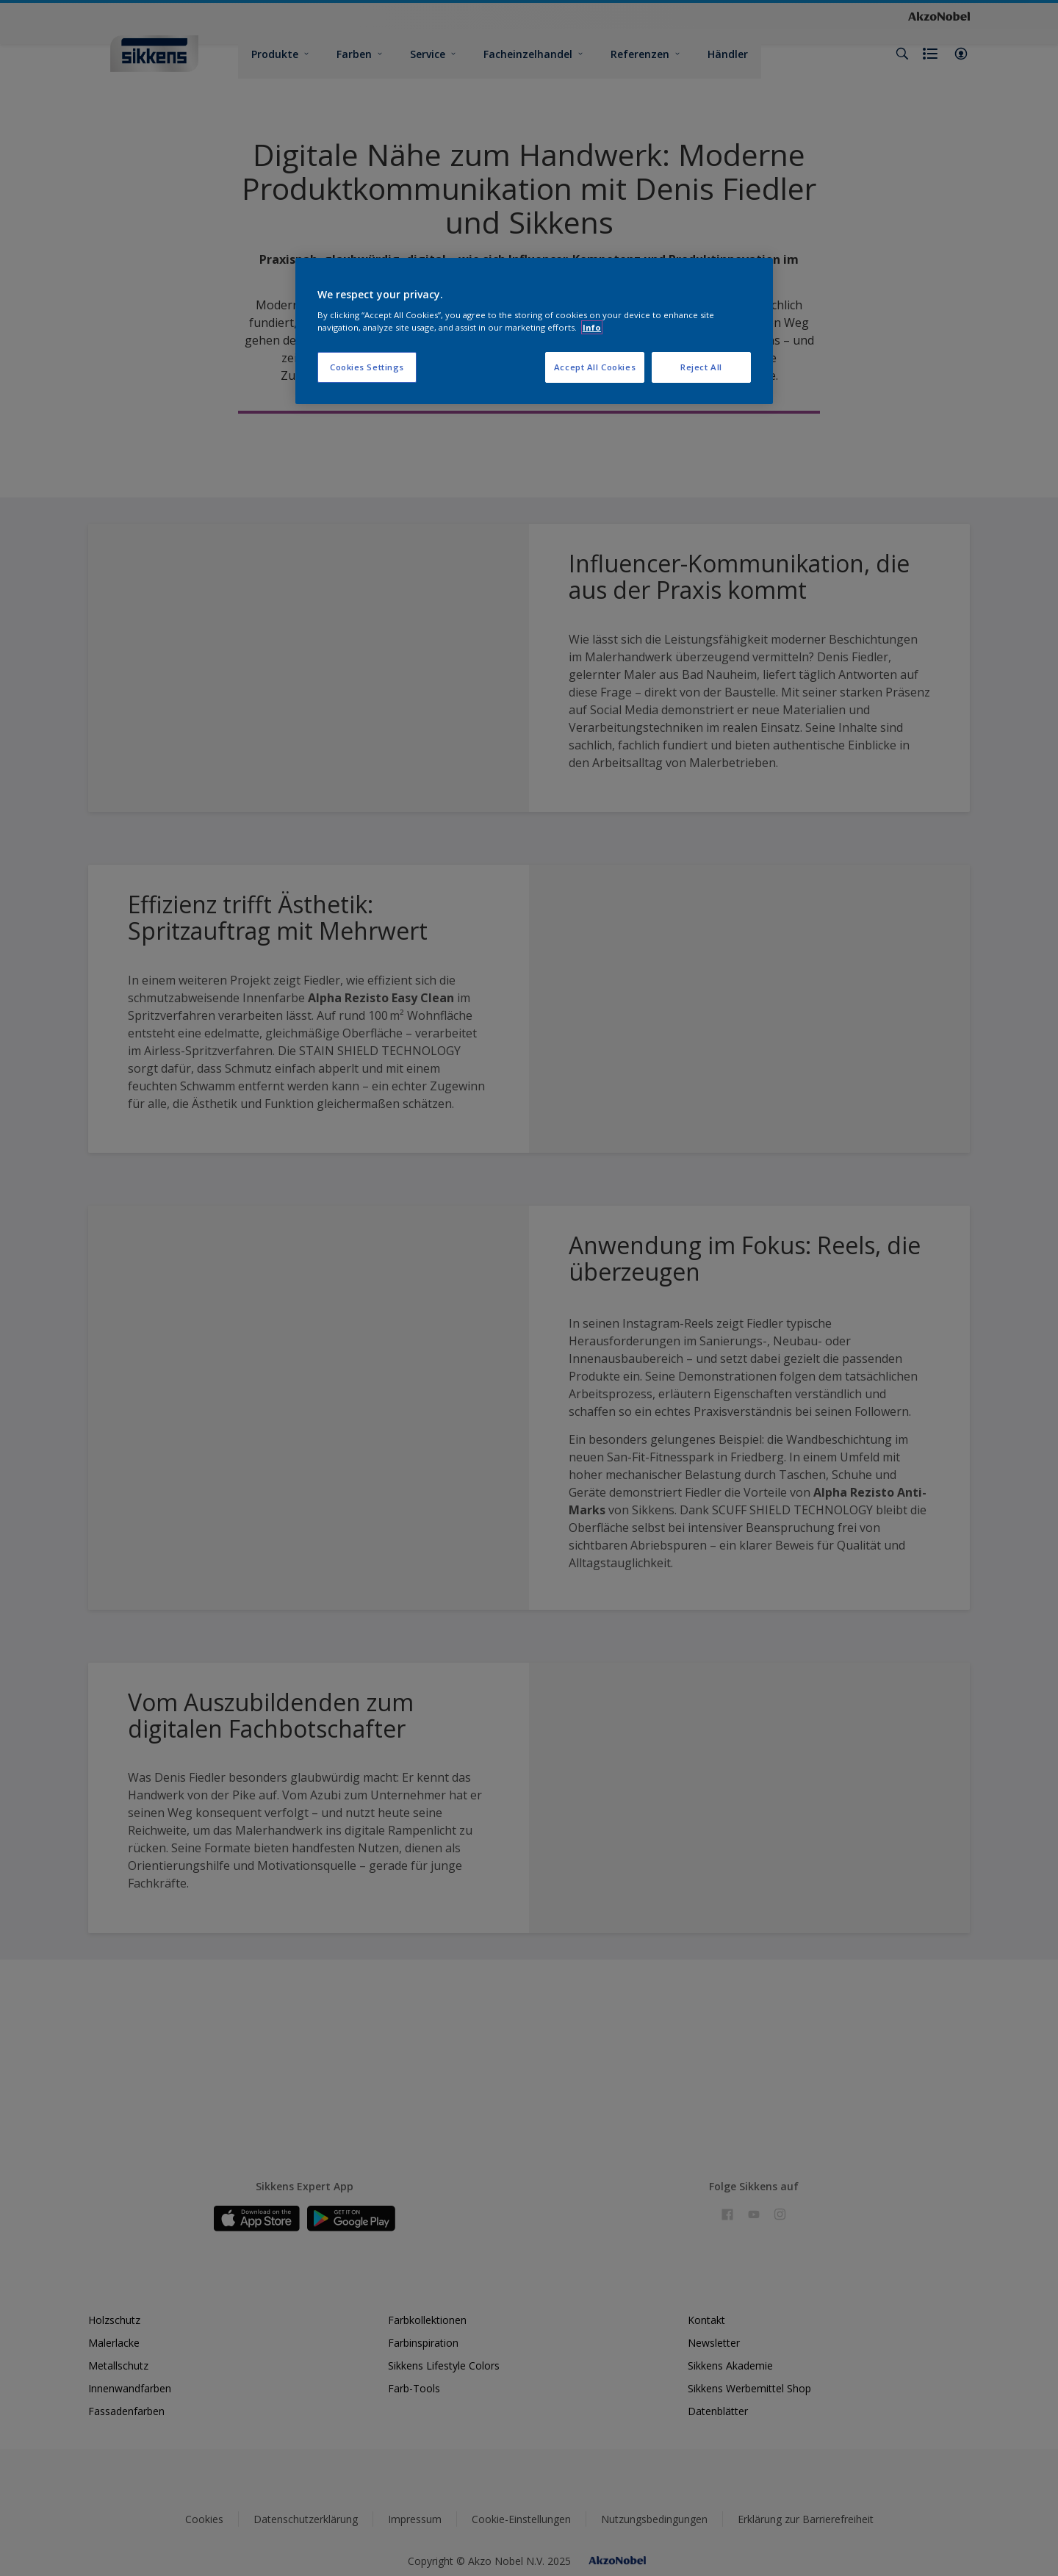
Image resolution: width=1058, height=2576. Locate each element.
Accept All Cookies (595, 367)
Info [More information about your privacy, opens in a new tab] (592, 327)
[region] (534, 331)
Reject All (701, 367)
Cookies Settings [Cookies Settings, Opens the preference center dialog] (367, 367)
